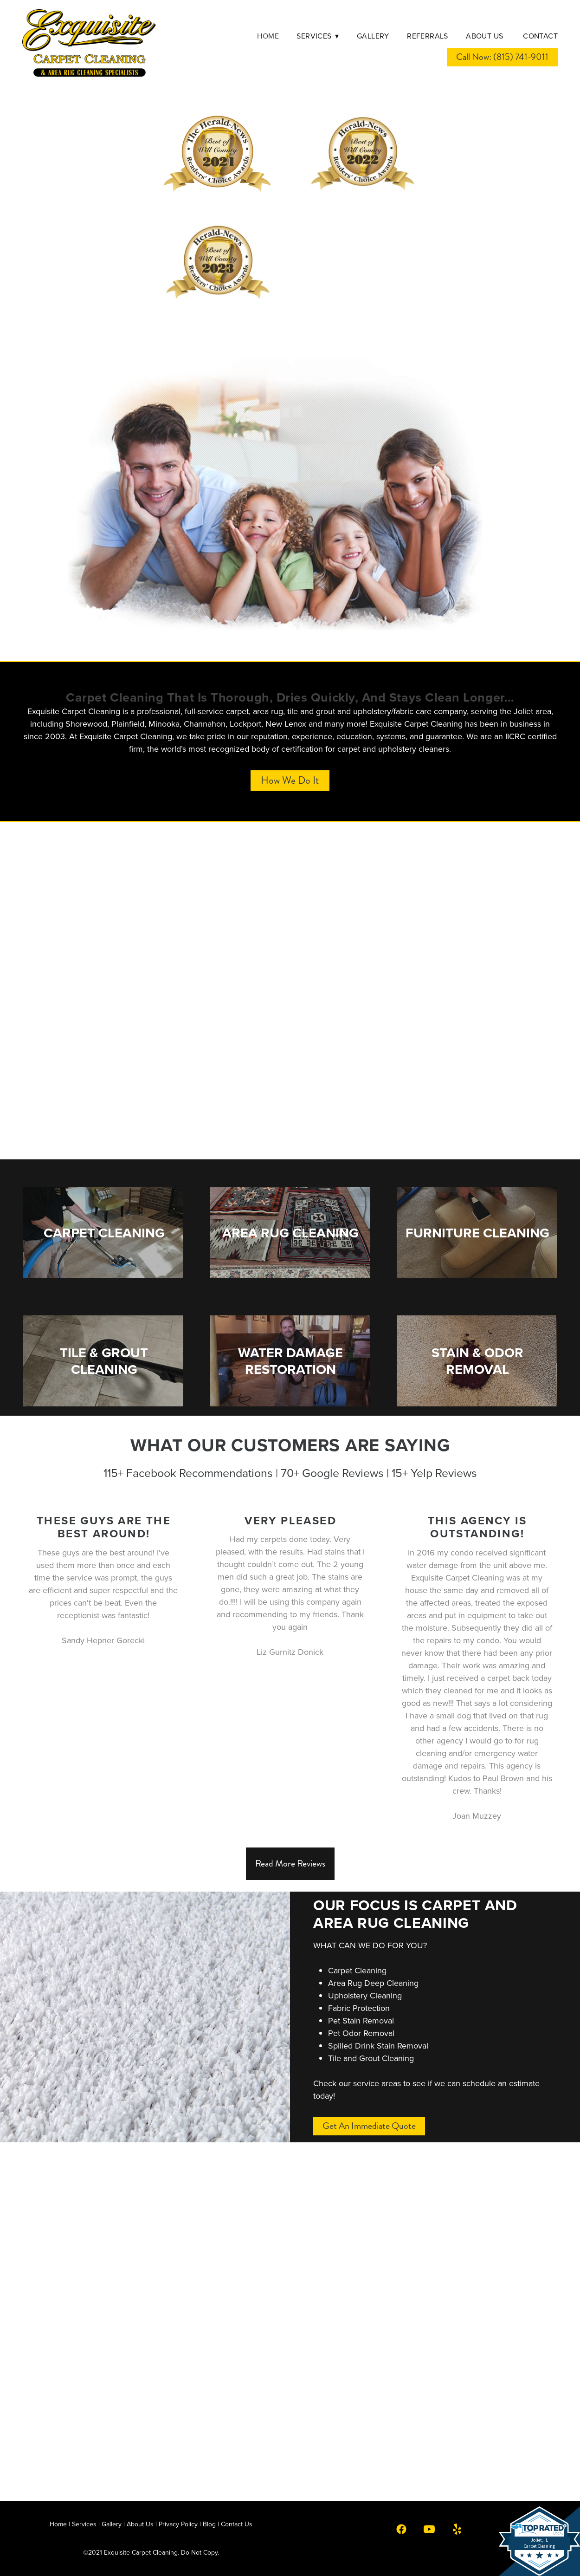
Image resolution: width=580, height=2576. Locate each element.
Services (317, 36)
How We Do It (290, 780)
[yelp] (457, 2528)
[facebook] (401, 2528)
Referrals (427, 36)
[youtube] (429, 2528)
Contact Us (236, 2524)
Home (268, 36)
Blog (209, 2524)
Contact (540, 36)
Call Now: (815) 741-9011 (502, 57)
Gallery (373, 36)
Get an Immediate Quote (369, 2126)
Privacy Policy (178, 2524)
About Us (485, 36)
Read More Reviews (290, 1863)
